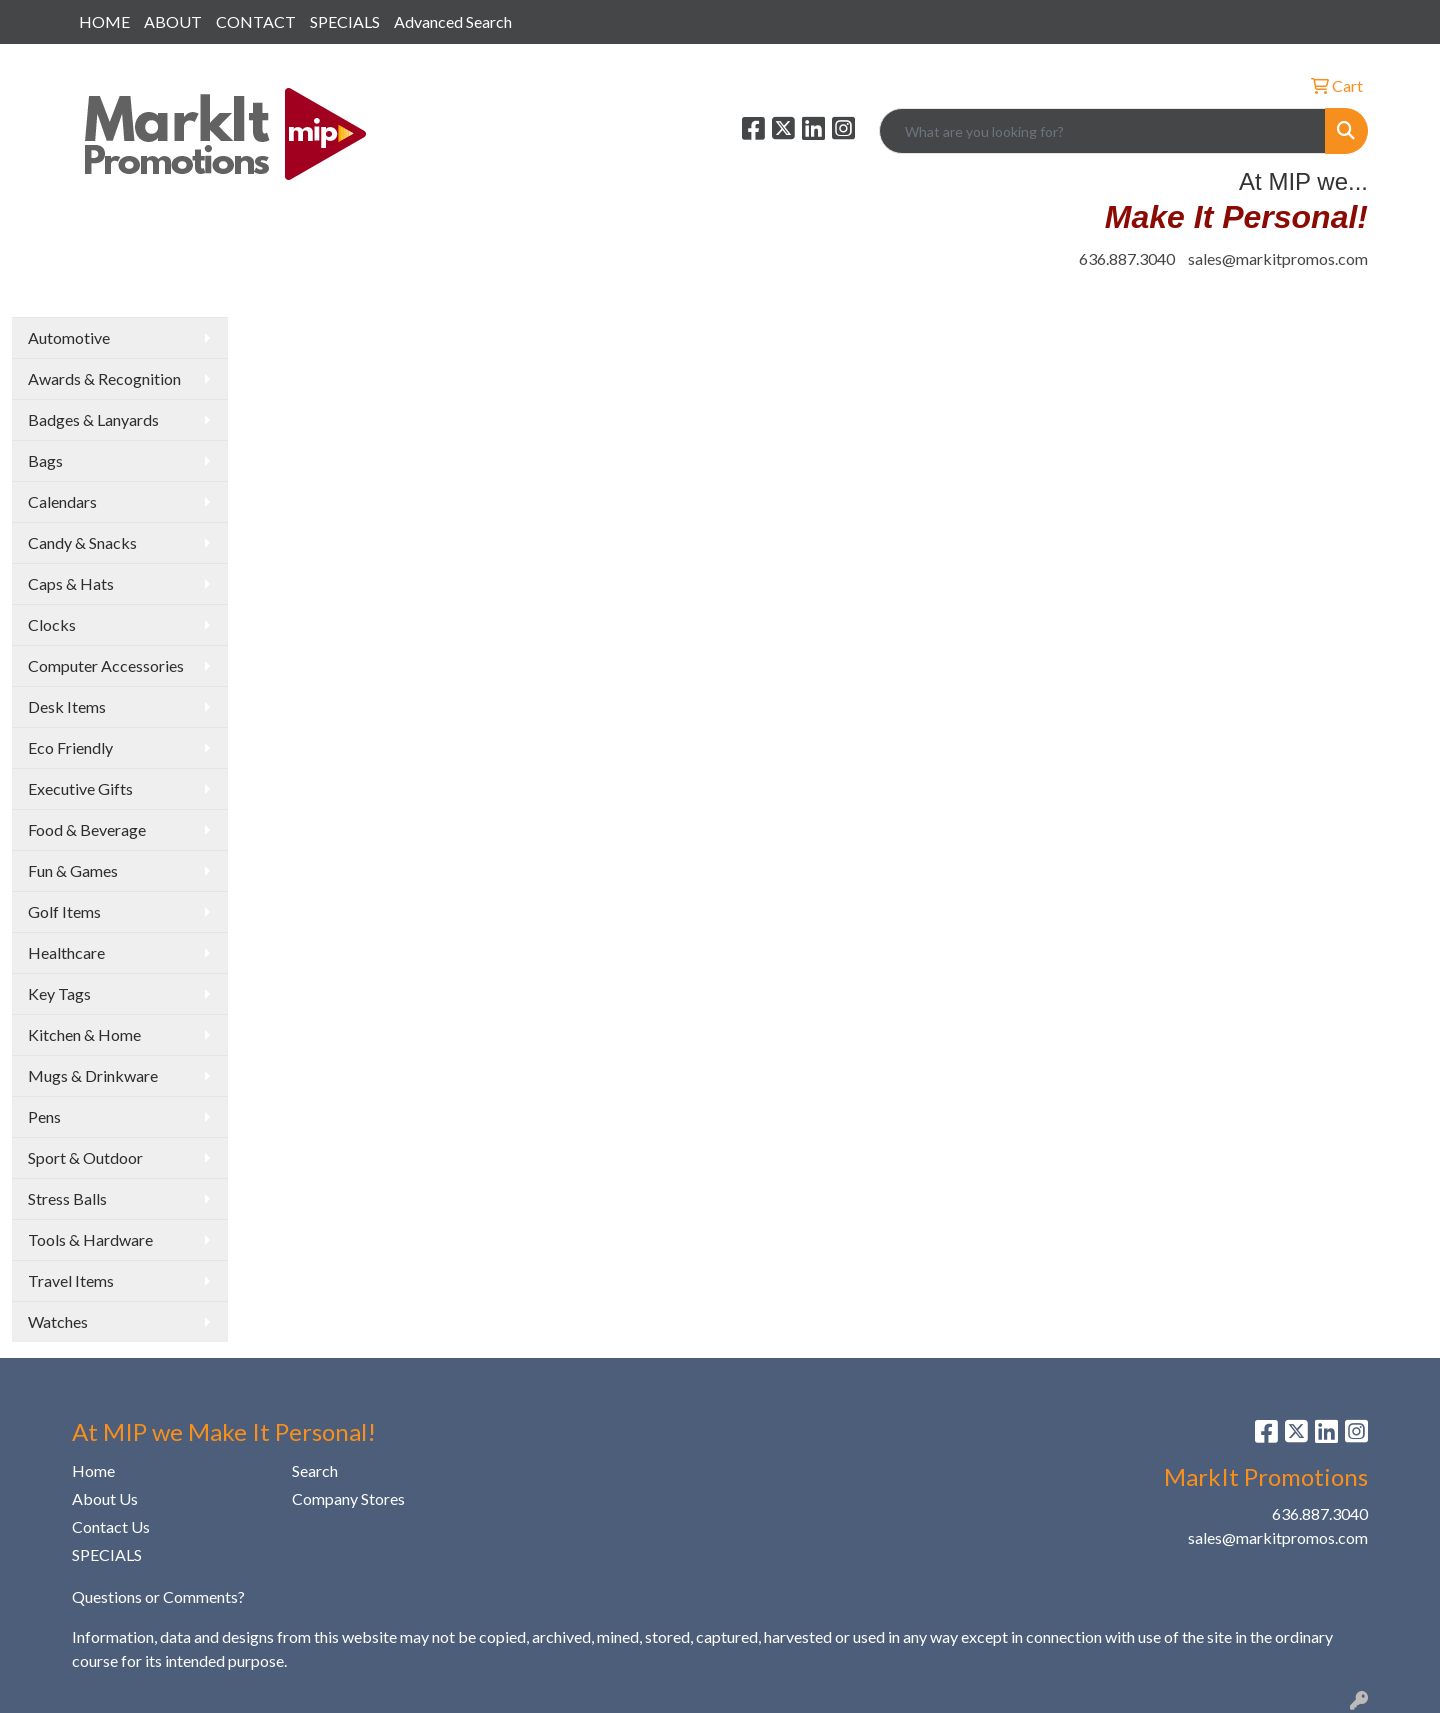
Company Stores (348, 1498)
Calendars (62, 501)
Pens (44, 1116)
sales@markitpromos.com (1278, 258)
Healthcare (66, 952)
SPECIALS (345, 21)
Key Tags (59, 993)
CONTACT (256, 21)
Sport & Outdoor (85, 1157)
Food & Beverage (87, 829)
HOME (104, 21)
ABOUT (173, 21)
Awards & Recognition (104, 378)
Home (93, 1470)
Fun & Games (73, 870)
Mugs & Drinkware (93, 1075)
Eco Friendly (70, 747)
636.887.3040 (1127, 258)
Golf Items (64, 911)
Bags (45, 460)
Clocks (52, 624)
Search (315, 1470)
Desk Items (67, 706)
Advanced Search (453, 21)
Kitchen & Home (84, 1034)
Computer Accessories (106, 665)
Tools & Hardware (90, 1239)
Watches (58, 1321)
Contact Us (111, 1526)
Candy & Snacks (82, 542)
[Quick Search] (1102, 131)
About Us (105, 1498)
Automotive (69, 337)
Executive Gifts (80, 788)
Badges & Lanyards (93, 419)
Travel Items (71, 1280)
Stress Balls (67, 1198)
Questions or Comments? (158, 1596)
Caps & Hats (71, 583)
